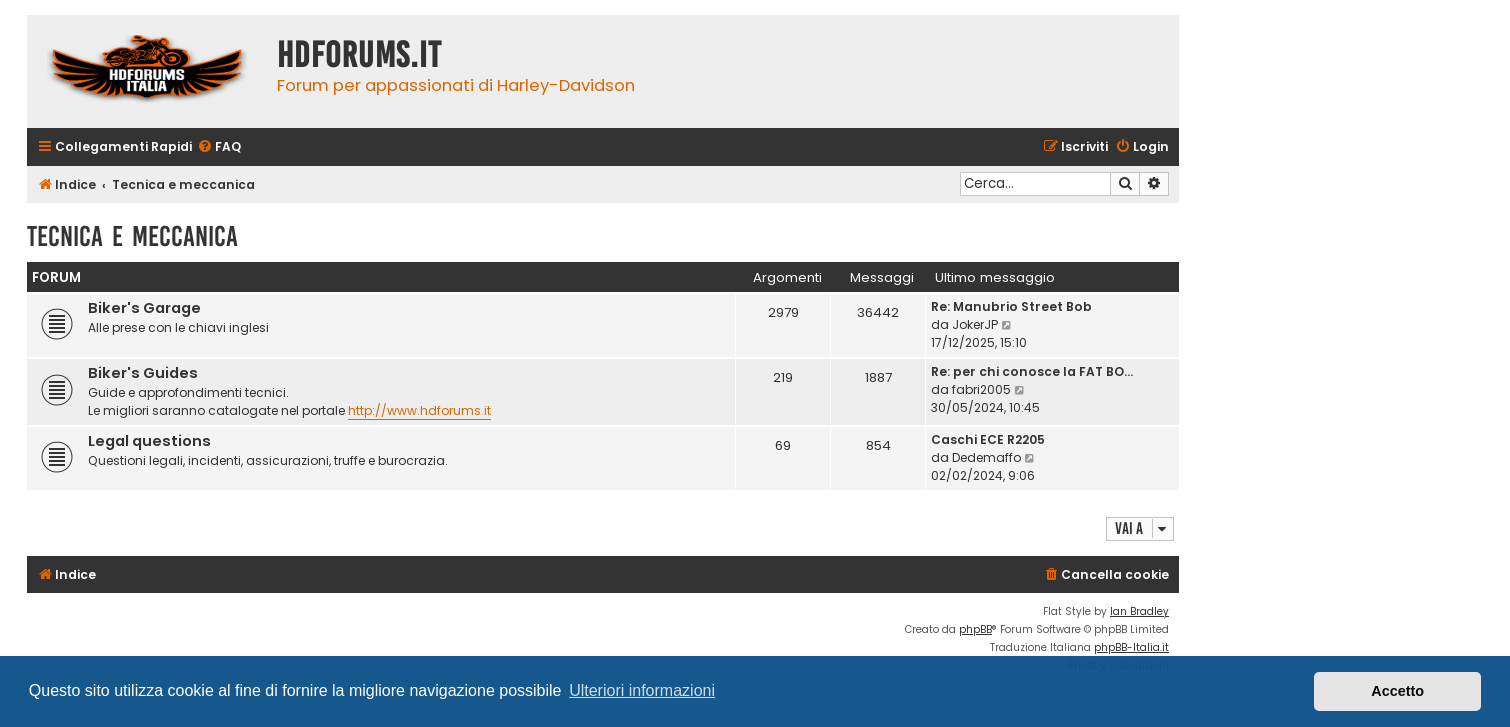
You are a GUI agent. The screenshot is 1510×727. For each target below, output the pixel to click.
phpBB (975, 629)
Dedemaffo (986, 457)
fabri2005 (981, 389)
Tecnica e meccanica (132, 236)
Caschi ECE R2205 (988, 439)
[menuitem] (219, 147)
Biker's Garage (144, 308)
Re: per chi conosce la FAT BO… (1032, 371)
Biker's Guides (143, 373)
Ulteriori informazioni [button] (642, 690)
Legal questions (149, 441)
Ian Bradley (1139, 611)
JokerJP (975, 324)
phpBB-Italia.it (1131, 647)
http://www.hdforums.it (419, 410)
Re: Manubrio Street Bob (1011, 306)
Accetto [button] (1397, 691)
